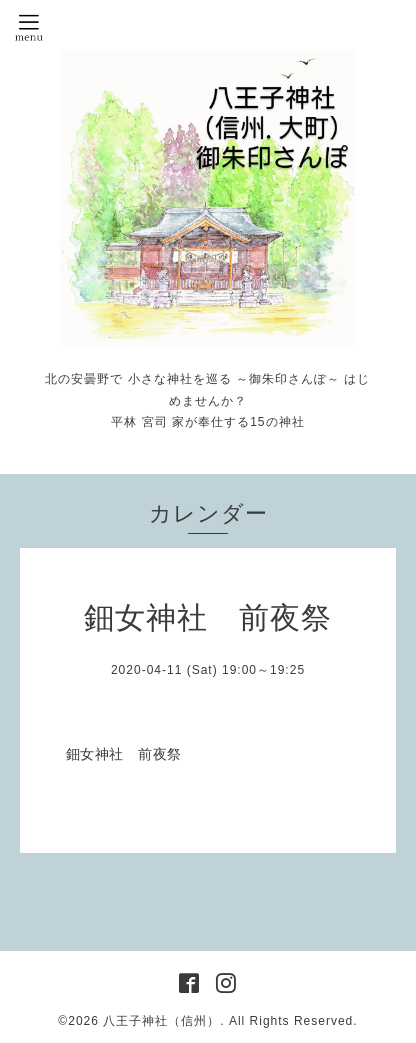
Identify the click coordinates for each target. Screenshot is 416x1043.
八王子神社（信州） (161, 1021)
